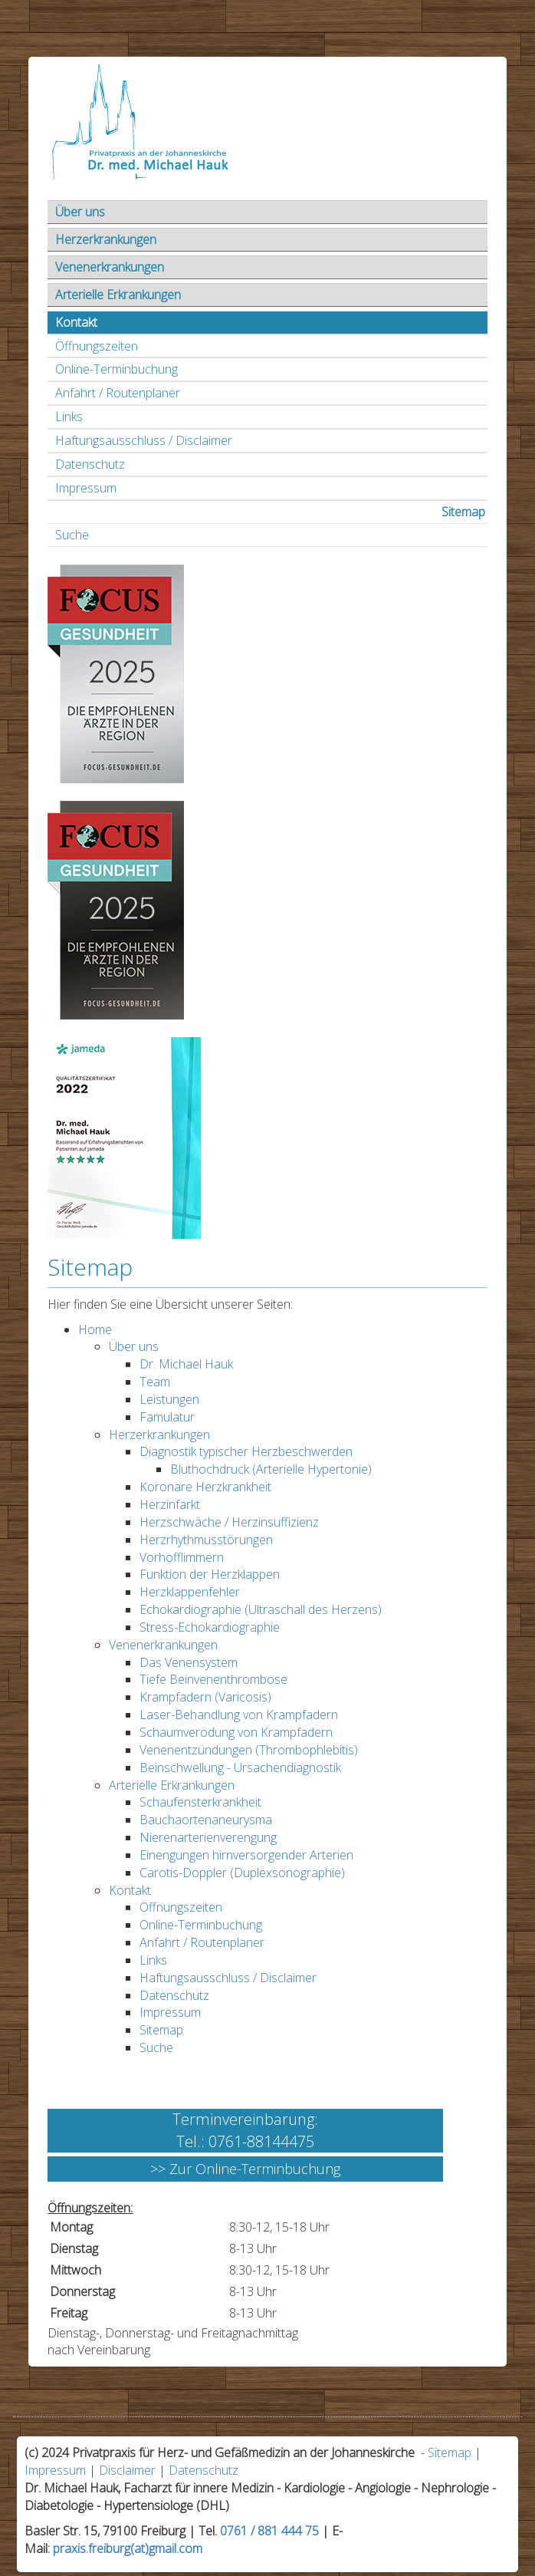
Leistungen (169, 1399)
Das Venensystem (188, 1662)
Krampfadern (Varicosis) (205, 1696)
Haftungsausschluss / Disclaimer (143, 440)
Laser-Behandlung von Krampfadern (238, 1714)
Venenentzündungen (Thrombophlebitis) (248, 1749)
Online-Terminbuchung (116, 369)
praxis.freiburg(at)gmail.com (127, 2548)
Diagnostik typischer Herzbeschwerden (246, 1451)
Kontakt (76, 322)
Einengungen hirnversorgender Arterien (246, 1854)
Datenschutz (90, 464)
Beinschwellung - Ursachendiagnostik (240, 1767)
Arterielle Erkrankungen (118, 294)
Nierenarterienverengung (208, 1837)
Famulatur (167, 1416)
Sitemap (463, 511)
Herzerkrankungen (105, 239)
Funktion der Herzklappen (209, 1574)
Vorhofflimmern (181, 1557)
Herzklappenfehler (189, 1591)
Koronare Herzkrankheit (205, 1486)
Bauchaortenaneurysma (205, 1819)
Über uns (80, 211)
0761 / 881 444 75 (269, 2530)
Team (154, 1381)
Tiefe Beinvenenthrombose (213, 1679)
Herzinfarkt (169, 1504)
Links (69, 416)
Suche (72, 534)
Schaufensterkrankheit (200, 1802)
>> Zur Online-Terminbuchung (245, 2168)
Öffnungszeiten (96, 346)
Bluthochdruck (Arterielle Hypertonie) (271, 1469)
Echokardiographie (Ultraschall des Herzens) (260, 1609)
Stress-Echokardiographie (209, 1627)
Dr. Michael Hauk (186, 1364)
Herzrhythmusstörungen (206, 1539)
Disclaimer (127, 2470)
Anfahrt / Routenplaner (117, 392)
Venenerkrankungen (109, 267)
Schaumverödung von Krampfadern (236, 1732)
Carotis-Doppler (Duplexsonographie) (242, 1872)
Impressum (86, 487)
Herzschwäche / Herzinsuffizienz (229, 1522)
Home (95, 1329)
